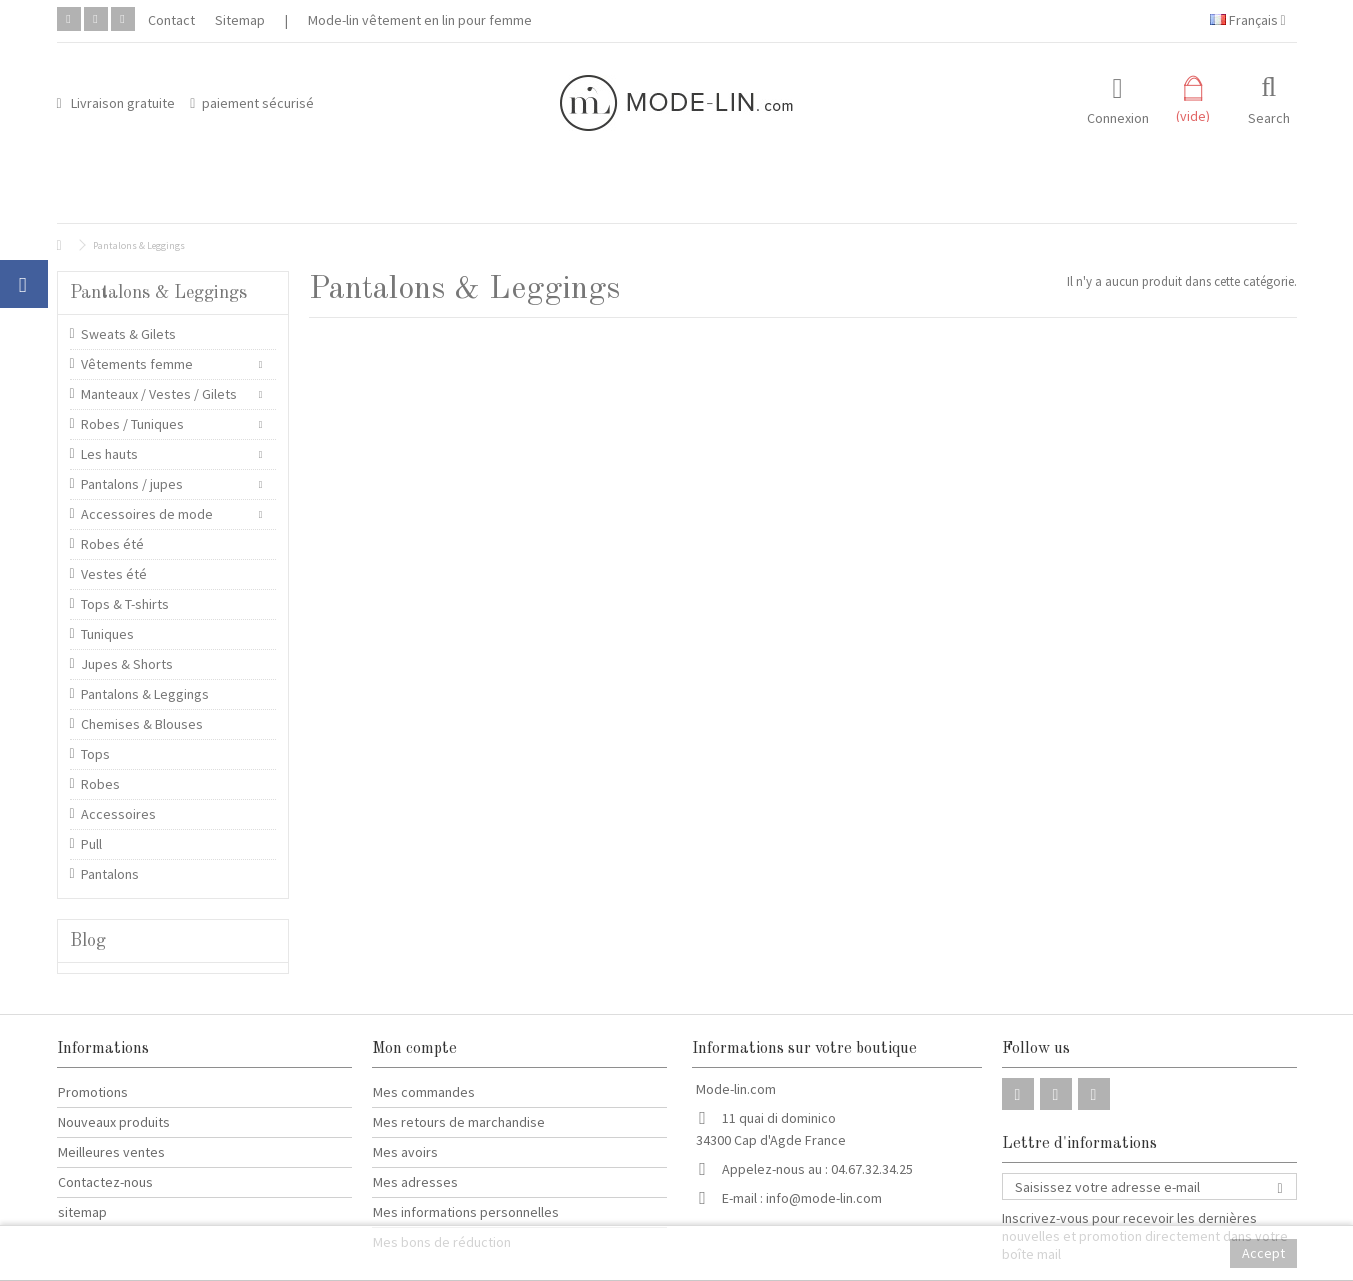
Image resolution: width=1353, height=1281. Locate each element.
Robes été (112, 544)
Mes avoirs (405, 1152)
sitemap (82, 1212)
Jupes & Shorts (127, 664)
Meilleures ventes (111, 1152)
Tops (95, 754)
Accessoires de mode (147, 514)
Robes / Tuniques (132, 424)
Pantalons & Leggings (145, 694)
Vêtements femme (137, 364)
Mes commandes (424, 1092)
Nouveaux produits (114, 1122)
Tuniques (107, 634)
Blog (88, 941)
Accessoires (118, 814)
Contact (171, 20)
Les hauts (109, 454)
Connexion (1118, 116)
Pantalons (110, 874)
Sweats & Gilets (128, 334)
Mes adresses (415, 1182)
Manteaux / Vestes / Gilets (159, 394)
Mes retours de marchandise (459, 1122)
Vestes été (114, 574)
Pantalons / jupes (132, 484)
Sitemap (240, 20)
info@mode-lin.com (824, 1198)
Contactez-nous (105, 1182)
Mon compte (414, 1049)
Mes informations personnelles (466, 1212)
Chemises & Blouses (142, 724)
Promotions (93, 1092)
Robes (100, 784)
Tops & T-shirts (125, 604)
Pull (91, 844)
